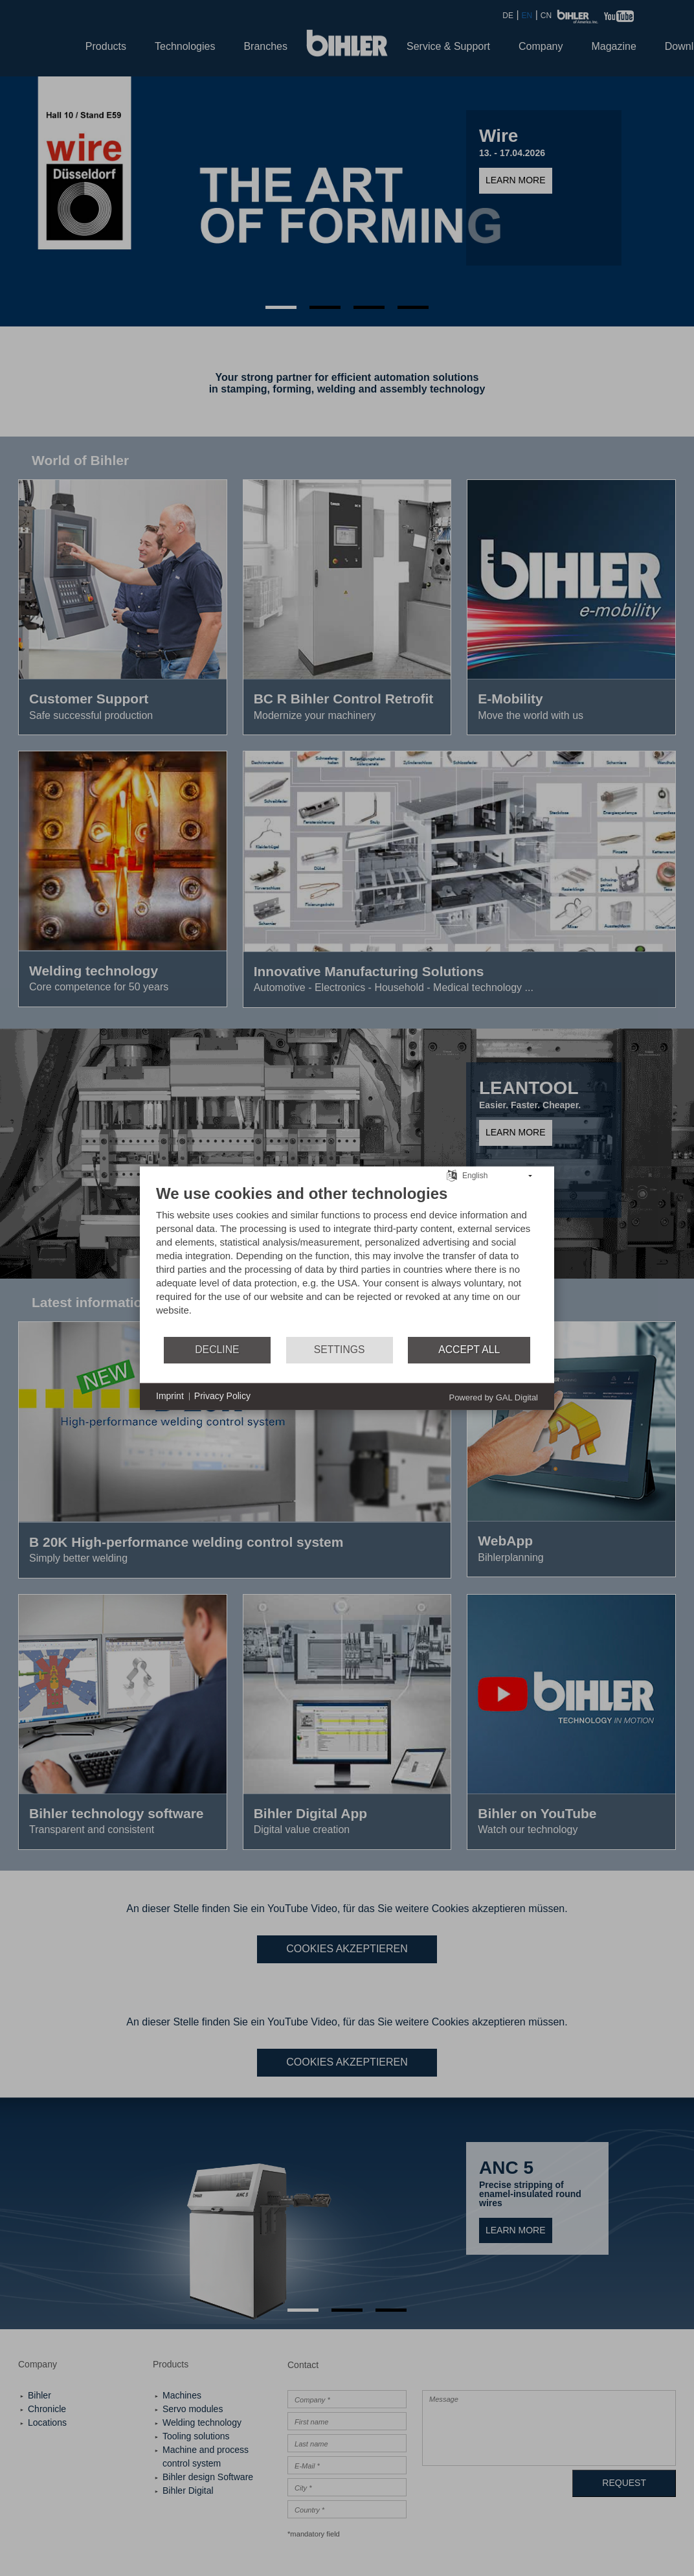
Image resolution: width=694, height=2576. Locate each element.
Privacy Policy (222, 1396)
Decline (217, 1349)
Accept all (469, 1349)
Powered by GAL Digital (493, 1397)
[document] (347, 1259)
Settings (339, 1349)
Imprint (170, 1396)
